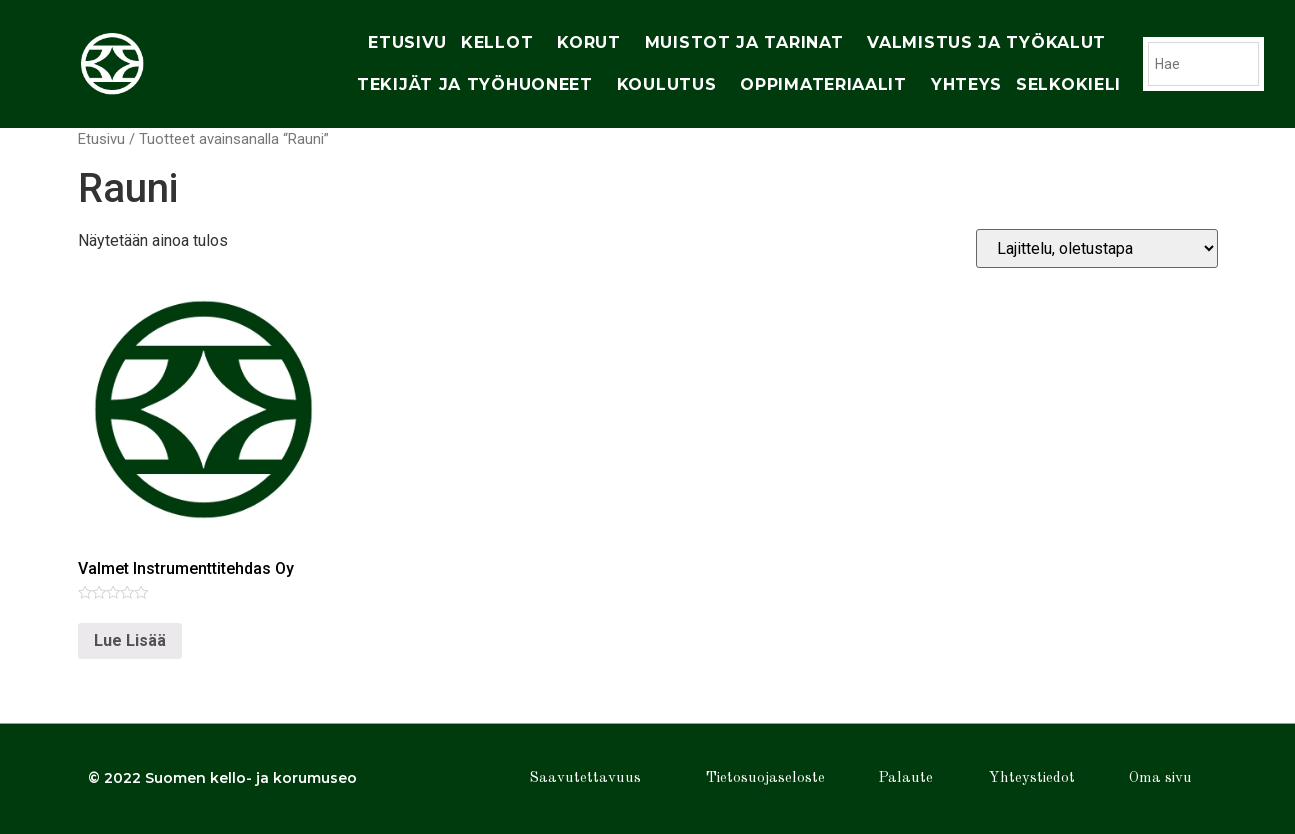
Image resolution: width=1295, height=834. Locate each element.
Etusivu (407, 42)
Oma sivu (1160, 778)
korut (594, 43)
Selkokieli (1068, 84)
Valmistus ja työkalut (991, 43)
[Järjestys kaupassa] (1097, 248)
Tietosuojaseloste (765, 778)
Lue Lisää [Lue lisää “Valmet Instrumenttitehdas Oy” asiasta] (130, 640)
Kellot (502, 43)
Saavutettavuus (585, 778)
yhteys (966, 84)
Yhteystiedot (1032, 778)
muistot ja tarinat (749, 43)
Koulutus (672, 85)
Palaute (905, 778)
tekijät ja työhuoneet (480, 85)
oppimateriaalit (828, 85)
